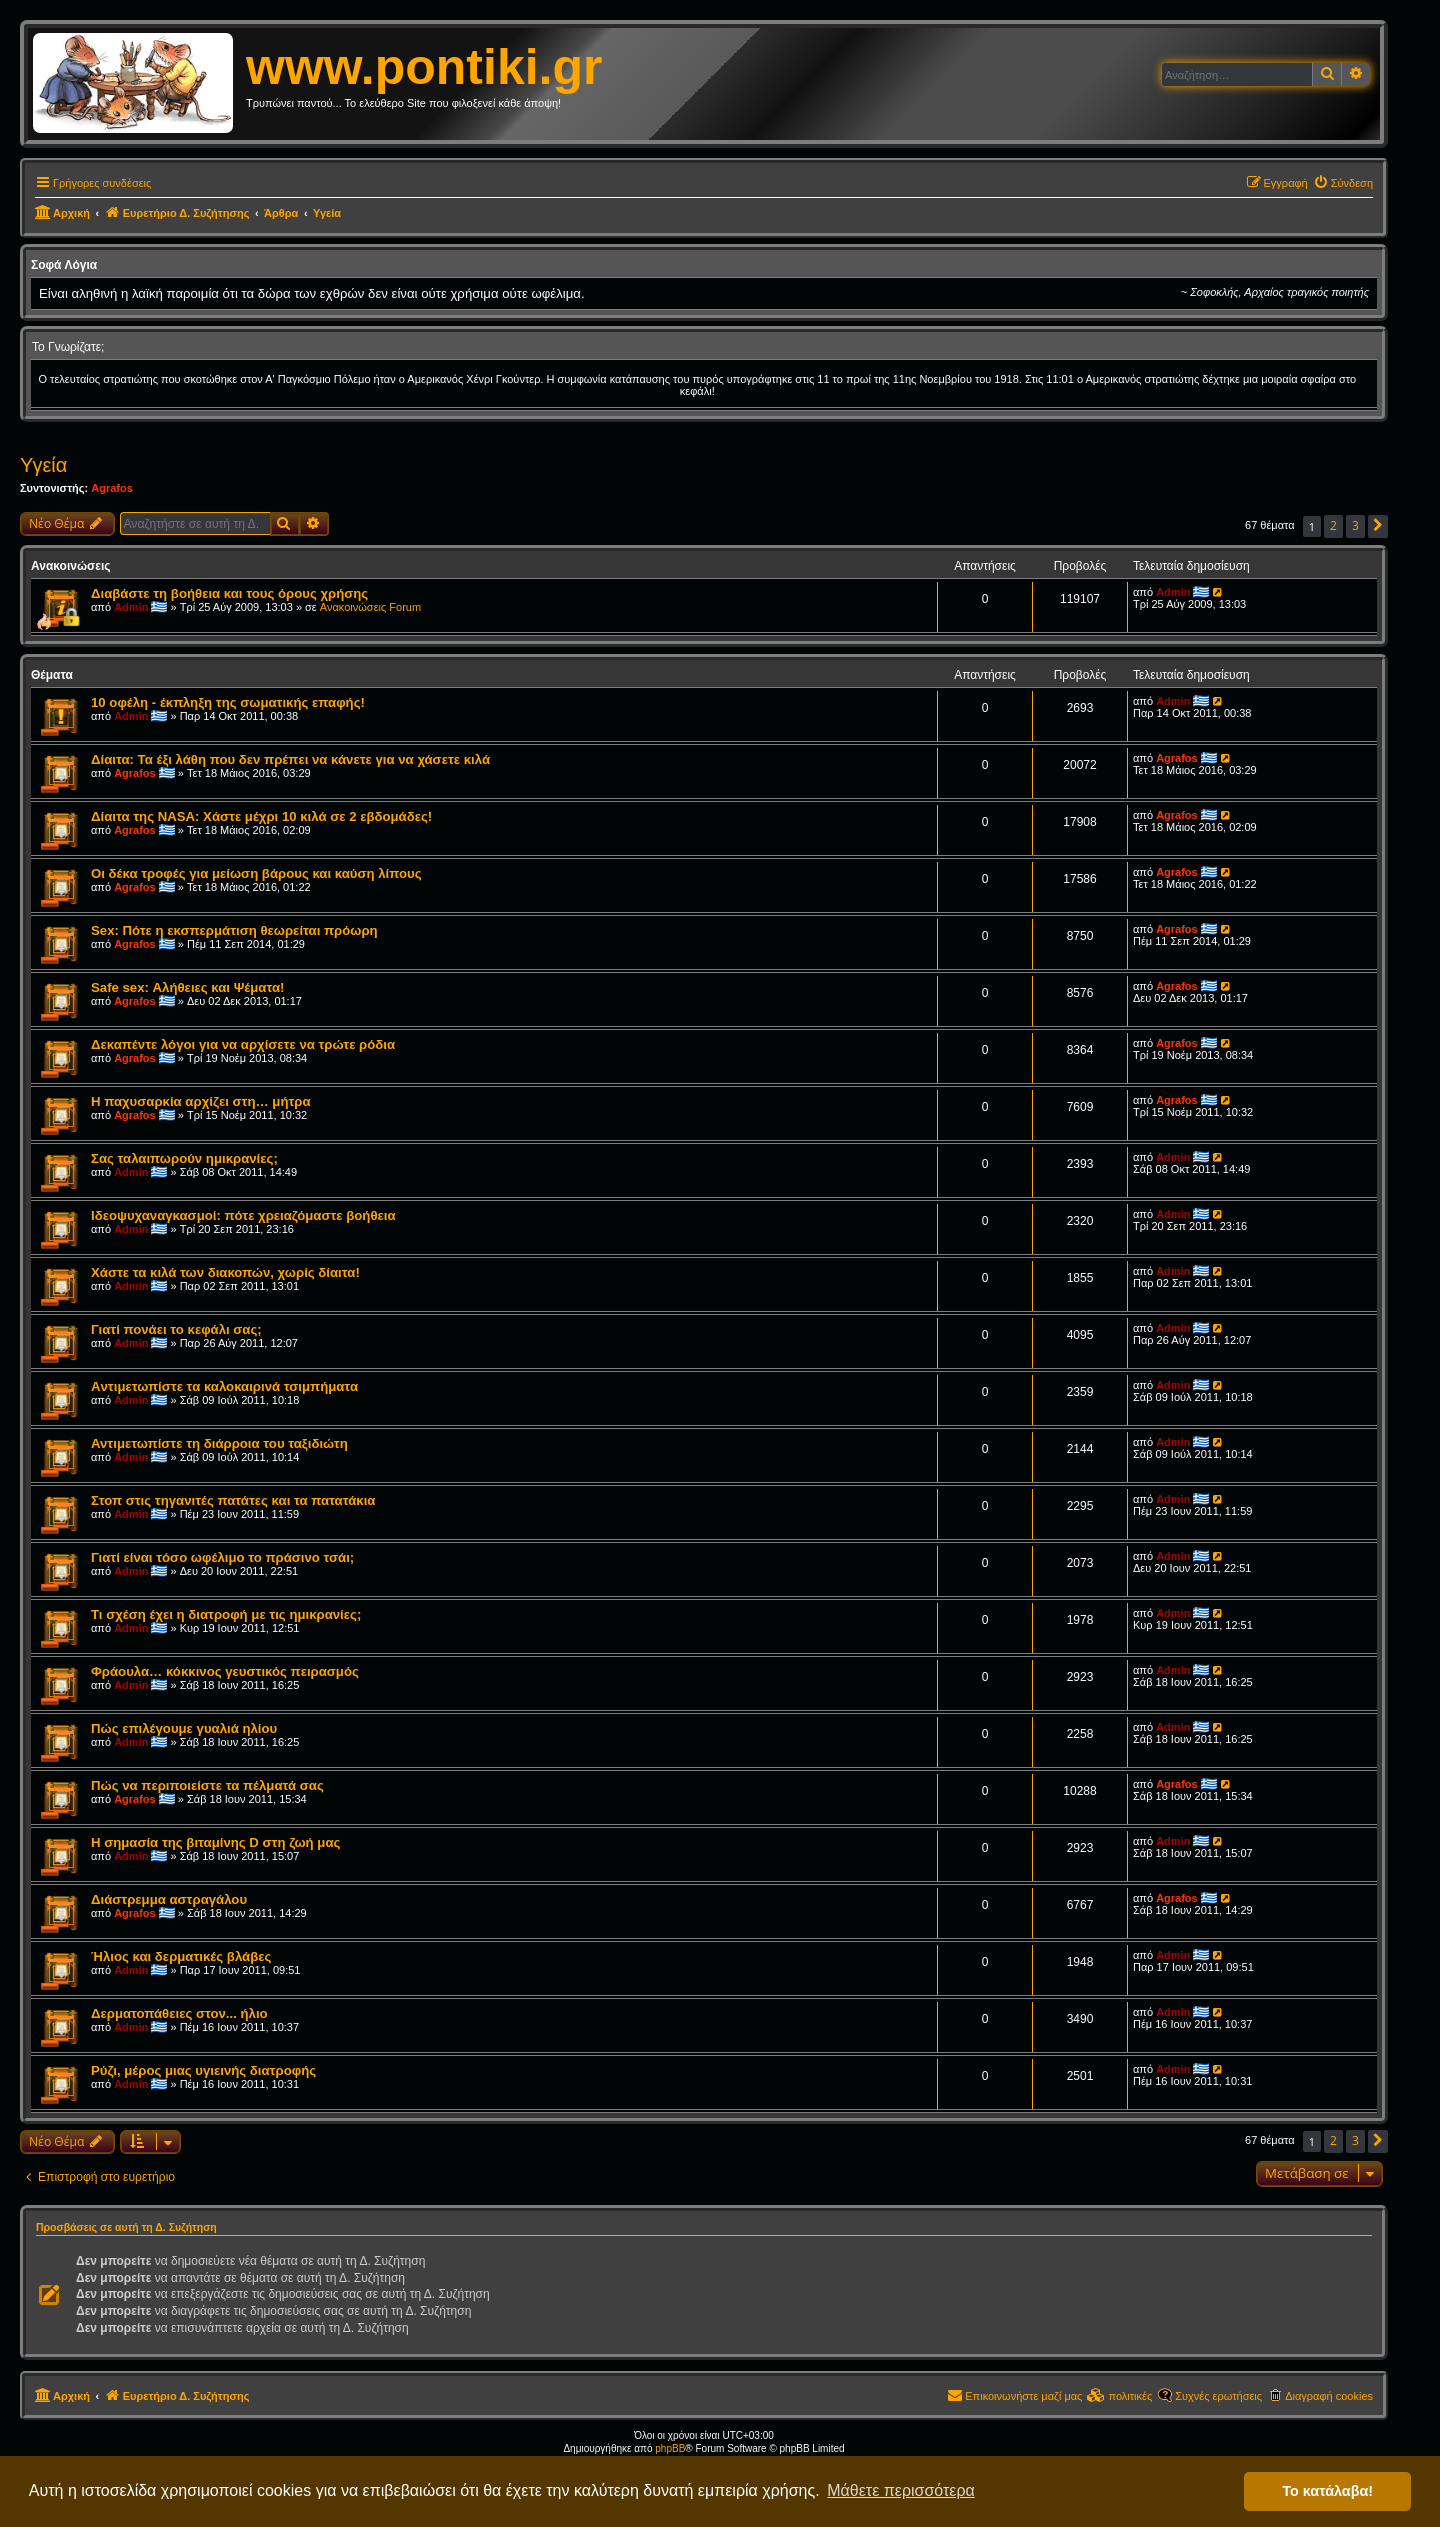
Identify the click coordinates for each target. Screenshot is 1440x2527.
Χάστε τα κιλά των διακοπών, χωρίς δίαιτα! (225, 1272)
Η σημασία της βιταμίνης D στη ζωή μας (215, 1842)
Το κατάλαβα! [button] (1327, 2491)
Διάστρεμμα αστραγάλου (169, 1899)
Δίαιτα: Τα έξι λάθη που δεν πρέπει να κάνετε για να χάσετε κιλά (290, 759)
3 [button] (1355, 525)
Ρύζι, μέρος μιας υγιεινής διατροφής (203, 2070)
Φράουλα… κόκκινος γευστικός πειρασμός (225, 1671)
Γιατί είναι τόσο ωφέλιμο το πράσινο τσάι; (222, 1557)
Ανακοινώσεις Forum (370, 607)
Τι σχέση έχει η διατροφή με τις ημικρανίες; (226, 1614)
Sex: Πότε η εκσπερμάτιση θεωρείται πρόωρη (234, 930)
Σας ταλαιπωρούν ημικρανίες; (184, 1158)
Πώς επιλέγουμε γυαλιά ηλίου (184, 1728)
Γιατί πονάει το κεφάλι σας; (176, 1329)
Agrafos (112, 488)
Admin (131, 607)
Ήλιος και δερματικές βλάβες (181, 1956)
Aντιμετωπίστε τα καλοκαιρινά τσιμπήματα (224, 1386)
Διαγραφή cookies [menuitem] (1329, 2396)
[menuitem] (1343, 183)
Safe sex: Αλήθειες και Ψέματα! (188, 987)
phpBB (670, 2448)
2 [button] (1333, 525)
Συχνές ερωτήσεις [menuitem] (1218, 2396)
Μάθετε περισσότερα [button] (901, 2490)
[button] (1378, 526)
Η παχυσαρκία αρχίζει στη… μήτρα (201, 1101)
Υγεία (43, 465)
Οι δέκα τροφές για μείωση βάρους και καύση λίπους (256, 873)
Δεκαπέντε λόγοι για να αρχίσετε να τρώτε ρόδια (243, 1044)
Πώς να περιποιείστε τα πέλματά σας (207, 1785)
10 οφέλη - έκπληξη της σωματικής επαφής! (228, 702)
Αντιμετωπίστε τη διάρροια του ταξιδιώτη (219, 1443)
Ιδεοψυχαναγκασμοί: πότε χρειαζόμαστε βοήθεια (243, 1215)
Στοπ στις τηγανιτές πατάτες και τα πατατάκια (233, 1500)
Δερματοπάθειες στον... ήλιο (179, 2013)
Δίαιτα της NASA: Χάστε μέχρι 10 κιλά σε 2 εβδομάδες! (261, 816)
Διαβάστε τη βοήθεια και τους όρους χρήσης (229, 593)
